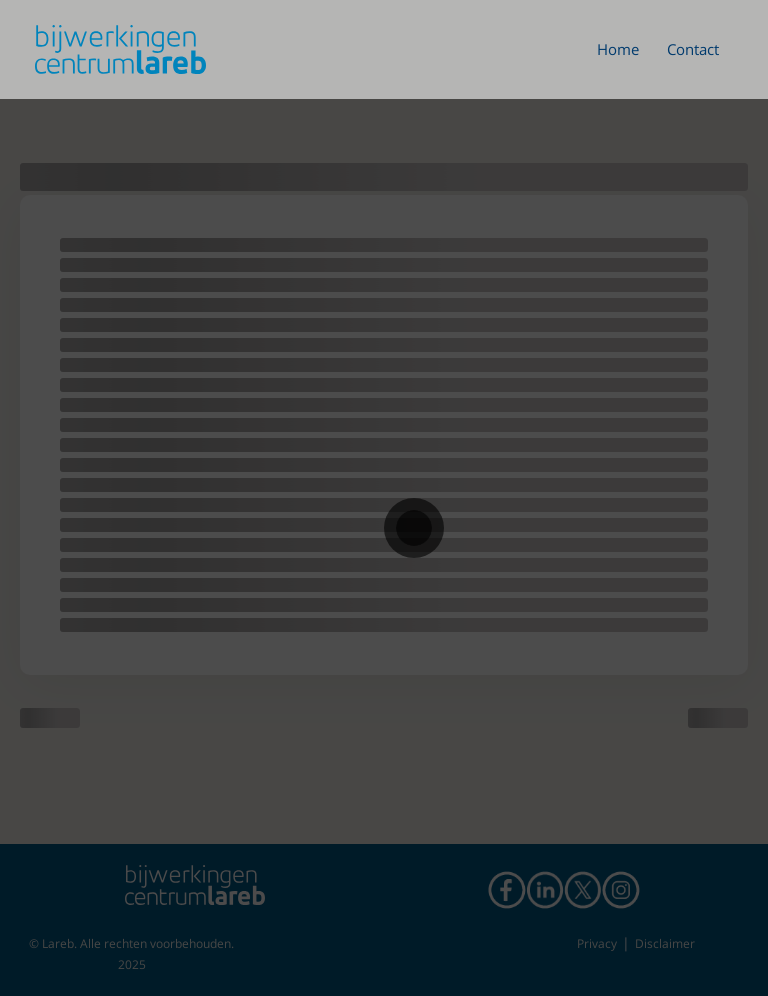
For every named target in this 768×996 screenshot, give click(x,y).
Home (618, 49)
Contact (693, 49)
